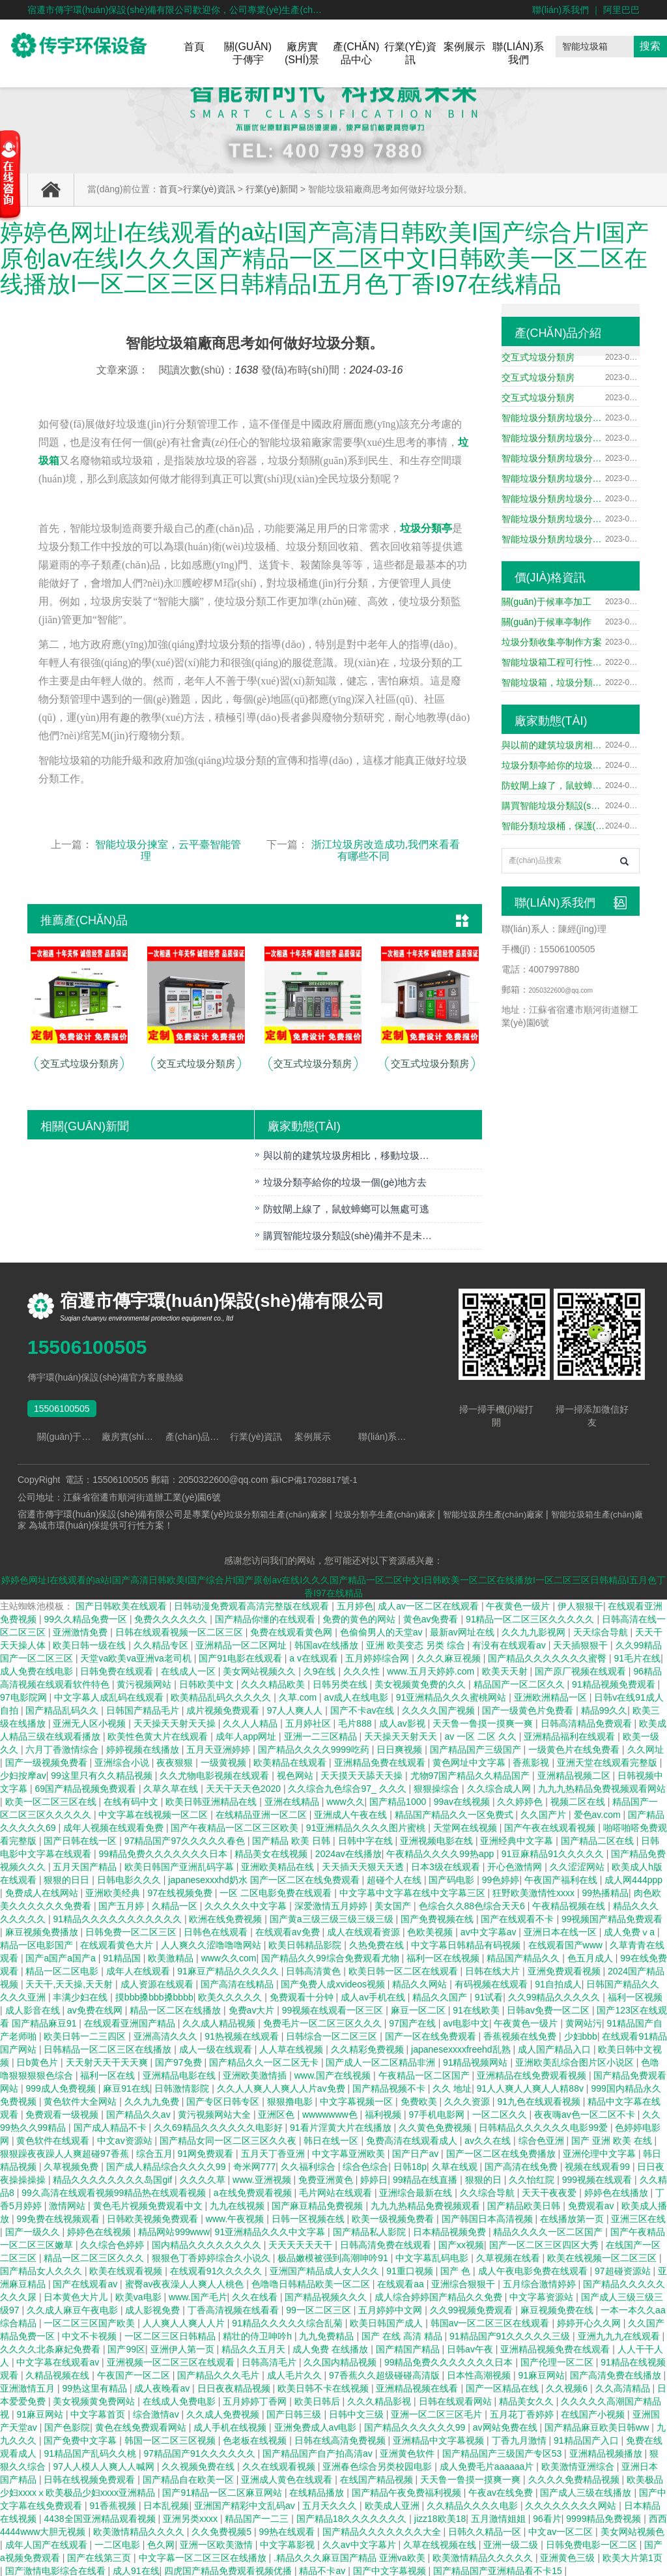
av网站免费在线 (506, 2426)
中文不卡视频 (90, 2335)
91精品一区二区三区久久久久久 (531, 1618)
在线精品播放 (318, 2491)
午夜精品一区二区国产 (425, 2074)
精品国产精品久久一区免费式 (455, 1813)
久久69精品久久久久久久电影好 (219, 2126)
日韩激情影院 (183, 2087)
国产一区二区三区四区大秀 (545, 2243)
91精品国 (123, 1957)
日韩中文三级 (357, 2413)
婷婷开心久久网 (590, 2322)
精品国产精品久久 (524, 1957)
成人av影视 (403, 1722)
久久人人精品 (251, 1722)
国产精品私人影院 (370, 2230)
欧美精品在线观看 (291, 1761)
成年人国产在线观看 (47, 2543)
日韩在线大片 (493, 1970)
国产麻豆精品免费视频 (318, 2204)
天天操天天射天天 (402, 1735)
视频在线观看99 (598, 2165)
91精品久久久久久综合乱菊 (288, 2322)
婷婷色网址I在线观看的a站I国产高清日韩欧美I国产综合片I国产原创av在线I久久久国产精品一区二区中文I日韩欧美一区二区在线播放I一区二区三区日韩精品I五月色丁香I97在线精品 (324, 258)
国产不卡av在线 (363, 1709)
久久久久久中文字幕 (247, 1904)
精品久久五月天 (254, 2348)
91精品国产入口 (587, 2439)
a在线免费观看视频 (254, 2191)
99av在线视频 (463, 1800)
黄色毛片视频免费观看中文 (149, 2204)
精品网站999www (174, 2230)
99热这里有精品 (95, 2387)
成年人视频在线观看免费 (114, 1826)
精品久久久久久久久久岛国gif (114, 2178)
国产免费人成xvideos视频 (334, 1983)
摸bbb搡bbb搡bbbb (154, 1996)
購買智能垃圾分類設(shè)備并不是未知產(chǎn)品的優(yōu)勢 (553, 805)
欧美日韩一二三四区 (86, 2035)
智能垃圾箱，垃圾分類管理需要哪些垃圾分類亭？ (553, 682)
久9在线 (321, 1670)
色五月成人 (591, 1957)
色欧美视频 (431, 1930)
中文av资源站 (126, 2139)
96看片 (547, 2517)
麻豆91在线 (126, 2087)
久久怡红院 (533, 2178)
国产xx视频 (461, 2243)
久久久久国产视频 (439, 1709)
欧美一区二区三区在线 (52, 1800)
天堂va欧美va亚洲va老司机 (136, 1657)
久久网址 (645, 1748)
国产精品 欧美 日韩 (292, 1839)
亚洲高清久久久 (167, 2035)
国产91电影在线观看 (241, 1657)
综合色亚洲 (542, 2139)
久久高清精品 (624, 2387)
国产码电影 (453, 1878)
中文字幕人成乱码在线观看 (110, 1696)
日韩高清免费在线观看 (387, 2243)
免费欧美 (420, 2100)
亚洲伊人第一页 (183, 2348)
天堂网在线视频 (466, 1826)
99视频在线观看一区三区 (334, 2009)
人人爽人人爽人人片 (185, 2322)
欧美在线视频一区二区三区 (603, 2256)
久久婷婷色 (521, 1800)
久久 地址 (452, 2087)
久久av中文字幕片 (360, 2543)
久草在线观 (456, 2165)
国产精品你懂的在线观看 (266, 1618)
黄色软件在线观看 (54, 2139)
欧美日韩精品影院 (306, 1944)
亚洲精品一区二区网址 (242, 1644)
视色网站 (296, 1774)
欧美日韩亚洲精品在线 (212, 1800)
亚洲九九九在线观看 (620, 2335)
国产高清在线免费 (522, 2165)
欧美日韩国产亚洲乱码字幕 (180, 1865)
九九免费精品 (327, 2335)
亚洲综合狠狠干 (464, 2282)
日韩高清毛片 (270, 2361)
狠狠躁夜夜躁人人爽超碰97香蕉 (65, 2152)
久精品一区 (176, 1904)
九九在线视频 (238, 2204)
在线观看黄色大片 (118, 1944)
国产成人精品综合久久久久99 (167, 2165)
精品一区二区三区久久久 (95, 2256)
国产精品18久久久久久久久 (352, 2517)
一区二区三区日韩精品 (171, 2335)
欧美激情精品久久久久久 (484, 2556)
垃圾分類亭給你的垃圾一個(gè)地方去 (553, 765)
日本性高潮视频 (480, 2374)
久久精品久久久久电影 (473, 2504)
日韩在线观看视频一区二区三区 (180, 1631)
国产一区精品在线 (503, 2387)
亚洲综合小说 (123, 1761)
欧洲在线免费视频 (226, 1917)
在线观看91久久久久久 (217, 2269)
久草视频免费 (72, 2165)
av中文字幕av (489, 1930)
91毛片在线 (637, 1657)
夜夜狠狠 (175, 1761)
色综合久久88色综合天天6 (473, 1904)
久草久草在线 (172, 1787)
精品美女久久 (527, 2400)
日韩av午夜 (471, 2348)
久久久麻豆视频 (450, 1657)
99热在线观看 (288, 2530)
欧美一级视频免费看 (394, 2217)
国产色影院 (67, 2426)
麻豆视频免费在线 (558, 2309)
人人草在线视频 (292, 2048)
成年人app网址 (247, 1735)
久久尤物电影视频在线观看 (216, 1774)
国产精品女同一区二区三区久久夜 (229, 2139)
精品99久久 (604, 1709)
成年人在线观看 (139, 1970)
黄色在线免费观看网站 (142, 2426)
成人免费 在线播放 (331, 2348)
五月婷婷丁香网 (256, 2400)
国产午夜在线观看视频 (551, 1826)
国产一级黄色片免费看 (529, 1709)
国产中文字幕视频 (391, 2569)
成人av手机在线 (374, 1996)
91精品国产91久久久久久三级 (511, 2335)
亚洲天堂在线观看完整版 (608, 1761)
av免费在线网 (96, 2009)
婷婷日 (374, 2178)
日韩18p (410, 2165)
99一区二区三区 (319, 2309)
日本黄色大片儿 (77, 2296)
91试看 (489, 1996)
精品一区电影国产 (38, 1944)
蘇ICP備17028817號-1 (316, 1480)
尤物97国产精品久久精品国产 (471, 1774)
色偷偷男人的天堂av (382, 1631)
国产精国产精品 (409, 2348)
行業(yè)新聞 (272, 189)
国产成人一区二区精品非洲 (382, 2061)
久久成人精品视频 (220, 2022)
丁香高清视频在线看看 (234, 2309)
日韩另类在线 (341, 1683)
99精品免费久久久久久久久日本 (163, 1852)
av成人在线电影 (357, 1696)
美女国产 (394, 1904)
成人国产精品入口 (555, 2048)
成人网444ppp (633, 1878)
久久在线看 (256, 2296)
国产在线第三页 (100, 2556)
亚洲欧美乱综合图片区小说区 (575, 2061)
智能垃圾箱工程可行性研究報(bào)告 (553, 662)
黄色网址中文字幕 (470, 1761)
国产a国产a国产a (61, 1957)
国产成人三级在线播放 (587, 2491)
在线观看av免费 (288, 1930)
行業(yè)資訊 (410, 53)
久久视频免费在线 (199, 2465)
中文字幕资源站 (542, 2296)
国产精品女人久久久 (42, 2269)
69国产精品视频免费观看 (86, 1787)
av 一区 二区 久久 (481, 1735)
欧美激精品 (172, 1957)
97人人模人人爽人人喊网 (104, 2465)
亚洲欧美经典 (114, 1891)
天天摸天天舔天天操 (362, 1774)
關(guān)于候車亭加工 (546, 601)
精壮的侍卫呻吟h (258, 2335)
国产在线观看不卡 (518, 1917)
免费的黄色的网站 (360, 1618)
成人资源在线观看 (158, 1983)
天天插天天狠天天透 (364, 1865)
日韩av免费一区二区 (549, 2009)
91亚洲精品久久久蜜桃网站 (452, 1696)
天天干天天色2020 (244, 1787)
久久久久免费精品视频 (575, 2478)
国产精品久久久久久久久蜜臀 (548, 1657)
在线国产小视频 (594, 2413)
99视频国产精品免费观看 (612, 1917)
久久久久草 (204, 2178)
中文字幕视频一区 (357, 2100)
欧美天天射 (506, 1670)
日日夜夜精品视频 (235, 2387)
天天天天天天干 (301, 2243)
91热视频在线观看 (243, 2035)
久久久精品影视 (380, 2400)
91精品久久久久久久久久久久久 (118, 1917)
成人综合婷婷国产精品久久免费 (440, 2296)
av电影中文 (466, 2022)
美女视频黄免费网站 (95, 2400)
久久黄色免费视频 (436, 2126)
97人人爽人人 (296, 1709)
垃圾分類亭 (426, 528)
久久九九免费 (153, 2100)
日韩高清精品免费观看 (587, 1722)
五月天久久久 (331, 2504)
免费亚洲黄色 (327, 2178)
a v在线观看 (315, 1657)
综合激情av (157, 2413)
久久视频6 (568, 2387)
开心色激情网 (516, 1865)
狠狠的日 (484, 2178)
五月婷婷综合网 (378, 1657)
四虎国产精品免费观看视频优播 (229, 2569)
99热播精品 (605, 1891)
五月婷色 (355, 1605)
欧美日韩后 (318, 2400)
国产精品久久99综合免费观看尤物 (331, 1957)
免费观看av (592, 2204)
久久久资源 (468, 2100)
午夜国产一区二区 (135, 2374)
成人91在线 (136, 2569)
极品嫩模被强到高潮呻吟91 (333, 2256)
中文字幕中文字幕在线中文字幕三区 (413, 1891)
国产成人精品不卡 (111, 2126)
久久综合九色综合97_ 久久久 (348, 1787)
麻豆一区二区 (419, 2009)
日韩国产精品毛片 (144, 1709)
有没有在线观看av (510, 1644)
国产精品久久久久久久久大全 (383, 2530)
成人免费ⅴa (630, 1930)
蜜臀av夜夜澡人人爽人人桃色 (186, 2282)
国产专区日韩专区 (224, 2100)
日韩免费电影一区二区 (593, 2543)
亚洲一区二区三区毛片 (438, 2413)
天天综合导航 (602, 1631)
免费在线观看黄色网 (292, 1631)
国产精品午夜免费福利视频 (408, 2491)
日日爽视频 (400, 1748)
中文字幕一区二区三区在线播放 (204, 2556)
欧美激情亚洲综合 (579, 2465)
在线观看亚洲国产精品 (131, 2022)
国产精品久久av (139, 2113)
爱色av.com (598, 1813)
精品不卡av (323, 2569)
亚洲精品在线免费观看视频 (533, 2074)
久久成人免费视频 (224, 2413)
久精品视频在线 (58, 2374)
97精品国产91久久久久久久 (200, 2452)
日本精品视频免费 (451, 2230)
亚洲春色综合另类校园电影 (378, 2465)
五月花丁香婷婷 (523, 2413)
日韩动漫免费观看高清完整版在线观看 (253, 1605)
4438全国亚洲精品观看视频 (101, 2517)
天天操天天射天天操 (176, 1722)
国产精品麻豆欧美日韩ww (598, 2426)
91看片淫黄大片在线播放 (341, 2126)
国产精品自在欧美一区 (189, 2478)
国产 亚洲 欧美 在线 (613, 2139)
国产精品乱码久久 (63, 1709)
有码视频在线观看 (492, 1983)
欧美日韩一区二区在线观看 (404, 1970)
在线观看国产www (566, 1944)
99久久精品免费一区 (86, 1618)
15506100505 (62, 1409)
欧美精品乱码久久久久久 (222, 1696)
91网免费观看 (207, 2152)
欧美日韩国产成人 (387, 2322)
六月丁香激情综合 (63, 1748)
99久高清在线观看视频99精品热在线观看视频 (114, 2191)
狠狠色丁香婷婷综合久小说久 (212, 2256)
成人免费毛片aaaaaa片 (488, 2465)
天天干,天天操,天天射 (70, 1983)
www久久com (229, 1957)
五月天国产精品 (86, 1865)
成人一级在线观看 (217, 2048)
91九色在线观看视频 (539, 2100)
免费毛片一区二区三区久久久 (323, 2022)
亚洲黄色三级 (568, 2556)
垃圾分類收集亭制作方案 (552, 642)
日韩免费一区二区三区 (132, 1930)
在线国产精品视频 (378, 2478)
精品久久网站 (420, 1983)
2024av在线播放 (348, 1852)
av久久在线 (488, 2139)
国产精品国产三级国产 (477, 1748)
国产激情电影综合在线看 (56, 2569)
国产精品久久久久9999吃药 (315, 1748)
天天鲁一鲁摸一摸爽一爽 (484, 1722)
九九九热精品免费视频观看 (427, 2204)
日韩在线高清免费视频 (341, 2439)
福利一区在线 (108, 2074)
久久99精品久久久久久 (555, 1996)
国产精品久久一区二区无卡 (265, 2061)
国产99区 (126, 2348)
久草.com (299, 1696)
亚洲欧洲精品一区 (551, 1696)
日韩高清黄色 (314, 1970)
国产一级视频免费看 (47, 1761)
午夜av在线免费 (501, 2491)
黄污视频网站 (145, 1683)
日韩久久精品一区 (486, 2530)
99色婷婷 (501, 1878)
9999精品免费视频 (605, 2517)
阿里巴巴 (621, 10)
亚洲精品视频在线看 (418, 2387)
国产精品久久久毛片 (219, 2374)
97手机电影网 (438, 2113)
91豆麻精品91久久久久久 (554, 1852)
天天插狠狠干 (581, 1644)
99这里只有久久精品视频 (102, 1774)
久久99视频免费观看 (472, 2309)
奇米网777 (254, 2165)
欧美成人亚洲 (393, 2504)
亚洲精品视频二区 (575, 1774)
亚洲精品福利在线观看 (570, 1735)
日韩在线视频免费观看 (90, 2478)
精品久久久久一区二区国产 (549, 2230)
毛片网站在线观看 (337, 2191)
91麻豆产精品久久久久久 (229, 1970)
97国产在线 (413, 2022)
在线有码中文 (132, 1800)
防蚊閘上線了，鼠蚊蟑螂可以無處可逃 (553, 785)
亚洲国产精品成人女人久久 (326, 2269)
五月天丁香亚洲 (274, 2152)
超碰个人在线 (395, 1878)
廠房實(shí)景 (302, 53)
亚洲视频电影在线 (437, 1839)
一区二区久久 (501, 2113)
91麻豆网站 (541, 2374)
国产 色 (456, 2269)
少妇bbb (580, 2035)
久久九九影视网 (535, 1631)
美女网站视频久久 (260, 1670)
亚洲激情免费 (81, 1631)
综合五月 (154, 2152)
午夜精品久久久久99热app (441, 1852)
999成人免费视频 (61, 2087)
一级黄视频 (225, 1761)
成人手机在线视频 (231, 2426)
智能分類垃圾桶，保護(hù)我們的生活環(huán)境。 (553, 826)
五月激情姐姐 (499, 2517)
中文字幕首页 (99, 2413)
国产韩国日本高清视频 (488, 2217)
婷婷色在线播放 (617, 2191)
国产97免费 (179, 2061)
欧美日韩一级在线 (90, 1644)
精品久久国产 (441, 1996)
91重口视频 (410, 2269)
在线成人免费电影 (180, 2400)
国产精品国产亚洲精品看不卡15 (498, 2569)
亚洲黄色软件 (408, 2452)
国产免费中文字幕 (81, 2439)
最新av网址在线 (463, 1631)
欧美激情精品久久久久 (140, 2530)
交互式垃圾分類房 (538, 357)
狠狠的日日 (68, 1878)
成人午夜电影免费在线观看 (534, 2269)
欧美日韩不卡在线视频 (324, 2387)
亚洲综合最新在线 (417, 2191)
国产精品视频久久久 (327, 2296)
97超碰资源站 (624, 2269)
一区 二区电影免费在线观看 (277, 1891)
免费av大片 (253, 2009)
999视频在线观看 (598, 2178)
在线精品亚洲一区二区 (262, 1813)
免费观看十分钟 (303, 1996)
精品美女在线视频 (272, 1852)
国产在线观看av (86, 2282)
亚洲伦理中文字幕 (600, 2152)
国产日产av (416, 2152)
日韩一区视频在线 (309, 2217)
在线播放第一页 (573, 2217)
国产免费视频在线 (438, 1917)
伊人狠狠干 (580, 1605)
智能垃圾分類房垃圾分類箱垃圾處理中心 (553, 418)
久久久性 (362, 1670)
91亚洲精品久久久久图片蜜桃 (367, 1826)
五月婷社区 (309, 1722)
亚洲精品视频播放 (607, 2452)
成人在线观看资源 (365, 1930)
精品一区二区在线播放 (176, 2009)
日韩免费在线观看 (118, 1670)
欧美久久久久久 (231, 1996)
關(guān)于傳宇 (248, 53)
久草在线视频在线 (441, 2543)
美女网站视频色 (632, 2530)
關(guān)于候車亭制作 (546, 622)
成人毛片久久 (295, 2374)
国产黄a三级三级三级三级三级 (333, 1917)
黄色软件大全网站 (81, 2100)
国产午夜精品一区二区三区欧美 (236, 1826)
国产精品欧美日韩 (525, 2204)
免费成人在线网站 (43, 1891)
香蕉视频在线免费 (521, 2035)
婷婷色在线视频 (100, 2230)
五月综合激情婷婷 (540, 2282)
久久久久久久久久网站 (572, 2504)
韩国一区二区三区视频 (171, 2439)
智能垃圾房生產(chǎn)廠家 (511, 1514)
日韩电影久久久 (130, 1878)
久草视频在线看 (509, 2256)
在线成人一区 (189, 1670)
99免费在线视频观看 (59, 2217)
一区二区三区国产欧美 (90, 2322)
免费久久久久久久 (172, 1618)
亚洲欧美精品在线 (279, 1865)
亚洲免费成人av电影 (317, 2426)
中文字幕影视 (288, 2543)
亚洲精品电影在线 (180, 2074)
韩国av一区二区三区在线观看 (491, 2322)
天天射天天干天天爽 (108, 2061)
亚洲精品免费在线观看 (381, 1761)
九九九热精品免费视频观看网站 (602, 1787)
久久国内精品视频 (341, 2361)
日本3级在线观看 (447, 1865)
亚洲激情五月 (28, 2387)
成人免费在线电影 (38, 1670)
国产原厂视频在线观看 (582, 1670)
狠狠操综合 (438, 1787)
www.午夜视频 (236, 2217)
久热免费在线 (377, 1944)
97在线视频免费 (180, 1891)
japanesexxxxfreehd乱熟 (462, 2048)
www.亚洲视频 (263, 2178)
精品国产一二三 (258, 2517)
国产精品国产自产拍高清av (319, 2452)
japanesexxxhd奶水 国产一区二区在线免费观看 (265, 1878)
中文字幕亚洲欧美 (350, 2152)
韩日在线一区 (332, 2139)
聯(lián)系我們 (560, 10)
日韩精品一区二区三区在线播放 (109, 2048)
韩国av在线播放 (328, 1644)
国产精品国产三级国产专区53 (503, 2452)
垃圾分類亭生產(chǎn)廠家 (396, 1514)
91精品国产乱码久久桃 (91, 2452)
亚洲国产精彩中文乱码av (246, 2504)
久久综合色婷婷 (113, 2243)
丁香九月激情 (520, 2439)
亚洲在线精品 (293, 1800)
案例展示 (464, 46)
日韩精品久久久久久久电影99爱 (544, 2126)
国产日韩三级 (295, 2413)
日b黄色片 (38, 2061)
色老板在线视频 (256, 2439)
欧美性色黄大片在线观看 (158, 1735)
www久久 (345, 1800)
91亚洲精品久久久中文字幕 (271, 2230)
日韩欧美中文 (207, 1683)
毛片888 (356, 1722)
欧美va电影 (139, 2296)
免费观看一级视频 (63, 2113)
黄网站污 (583, 2022)
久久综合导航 (488, 2191)
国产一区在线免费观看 (432, 2035)
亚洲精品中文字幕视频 (440, 2439)
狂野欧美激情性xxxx (534, 1891)
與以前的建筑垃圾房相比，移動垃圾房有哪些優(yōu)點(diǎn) (553, 745)
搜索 (650, 45)
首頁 (194, 46)
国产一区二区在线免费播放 (502, 2152)
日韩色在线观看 (217, 1930)
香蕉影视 (532, 1761)
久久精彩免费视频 (368, 2048)
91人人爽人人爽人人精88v (531, 2087)
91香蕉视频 (113, 2504)
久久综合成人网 (500, 1787)
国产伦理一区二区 (558, 2361)
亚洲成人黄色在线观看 (288, 2478)
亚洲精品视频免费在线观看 (556, 2348)
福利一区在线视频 (444, 1957)
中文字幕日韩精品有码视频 (467, 1944)
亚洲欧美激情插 (256, 2074)
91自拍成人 (558, 1983)
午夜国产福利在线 (562, 1878)
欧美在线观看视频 (127, 2269)
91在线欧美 (477, 2009)
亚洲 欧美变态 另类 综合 (417, 1644)
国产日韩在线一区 (81, 1839)
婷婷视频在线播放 (144, 1748)
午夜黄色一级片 (519, 1605)
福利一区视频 (635, 1996)
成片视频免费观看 (224, 1709)
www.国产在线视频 (333, 2074)
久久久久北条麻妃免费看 (51, 2348)
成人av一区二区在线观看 (429, 1605)
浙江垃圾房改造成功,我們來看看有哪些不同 (385, 850)
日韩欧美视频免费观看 (154, 2217)
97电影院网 (24, 1696)
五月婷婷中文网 (391, 2309)
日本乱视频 (166, 2504)
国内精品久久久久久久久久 (208, 2243)
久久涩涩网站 (578, 1865)
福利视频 (384, 2113)
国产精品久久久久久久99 (416, 2426)
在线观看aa (401, 2282)
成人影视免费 (153, 2309)
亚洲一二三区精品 (322, 1735)
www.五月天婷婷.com (432, 1670)
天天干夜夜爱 (550, 2191)
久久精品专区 (162, 1644)
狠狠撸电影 (291, 2100)
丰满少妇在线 (81, 1996)
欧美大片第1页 (632, 2556)
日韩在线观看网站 (456, 2400)
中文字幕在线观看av (59, 2361)
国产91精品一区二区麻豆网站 (223, 2491)
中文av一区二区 (561, 2530)
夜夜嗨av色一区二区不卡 (586, 2113)
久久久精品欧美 (274, 1683)
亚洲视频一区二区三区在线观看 (172, 2361)
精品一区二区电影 (63, 1970)
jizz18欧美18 (440, 2517)
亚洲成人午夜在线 (352, 1813)
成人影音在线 (34, 2009)
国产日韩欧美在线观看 (122, 1605)
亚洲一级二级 (512, 2543)
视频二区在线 (579, 1800)
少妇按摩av (23, 1774)
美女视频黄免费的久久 (421, 1683)
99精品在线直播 (426, 2178)
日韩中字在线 (366, 1839)
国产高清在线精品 (238, 1983)
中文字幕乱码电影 (433, 2256)
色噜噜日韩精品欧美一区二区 (312, 2282)
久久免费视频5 (223, 2530)
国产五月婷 (122, 1904)
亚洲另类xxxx (191, 2517)
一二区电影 (118, 2543)
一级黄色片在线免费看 (575, 1748)
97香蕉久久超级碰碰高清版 (385, 2374)
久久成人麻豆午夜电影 (74, 2309)
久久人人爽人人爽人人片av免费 (282, 2087)
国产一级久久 (34, 2230)
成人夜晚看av (163, 2387)
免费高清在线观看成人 (413, 2139)
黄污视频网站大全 (215, 2113)
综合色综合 (365, 2165)
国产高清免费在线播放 (617, 2374)
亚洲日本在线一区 (561, 1930)
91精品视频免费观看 (614, 1683)
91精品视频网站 (476, 2061)
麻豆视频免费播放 (43, 1930)
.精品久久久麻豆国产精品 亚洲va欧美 (350, 2556)
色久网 (161, 2543)
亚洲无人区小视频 (90, 1722)
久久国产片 (544, 1813)
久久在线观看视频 (280, 2465)
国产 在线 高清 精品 (403, 2335)
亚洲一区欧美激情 (217, 2543)
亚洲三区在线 (638, 2217)
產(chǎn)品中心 (356, 53)
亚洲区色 (277, 2113)
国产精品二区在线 (598, 1839)
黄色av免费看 (432, 1618)
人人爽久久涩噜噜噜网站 (212, 1944)
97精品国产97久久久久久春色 (186, 1839)
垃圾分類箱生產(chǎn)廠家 (280, 1514)
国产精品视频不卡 (390, 2087)
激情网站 (68, 2204)
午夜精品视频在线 (570, 1904)
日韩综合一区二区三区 (333, 2035)
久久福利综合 (309, 2165)
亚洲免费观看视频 (565, 1970)
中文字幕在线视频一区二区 (154, 1813)
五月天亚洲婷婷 (219, 1748)
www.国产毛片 (198, 2296)
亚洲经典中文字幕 (518, 1839)
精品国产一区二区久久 (520, 1683)
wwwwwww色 (331, 2113)
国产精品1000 (399, 1800)
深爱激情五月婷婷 (332, 1904)
